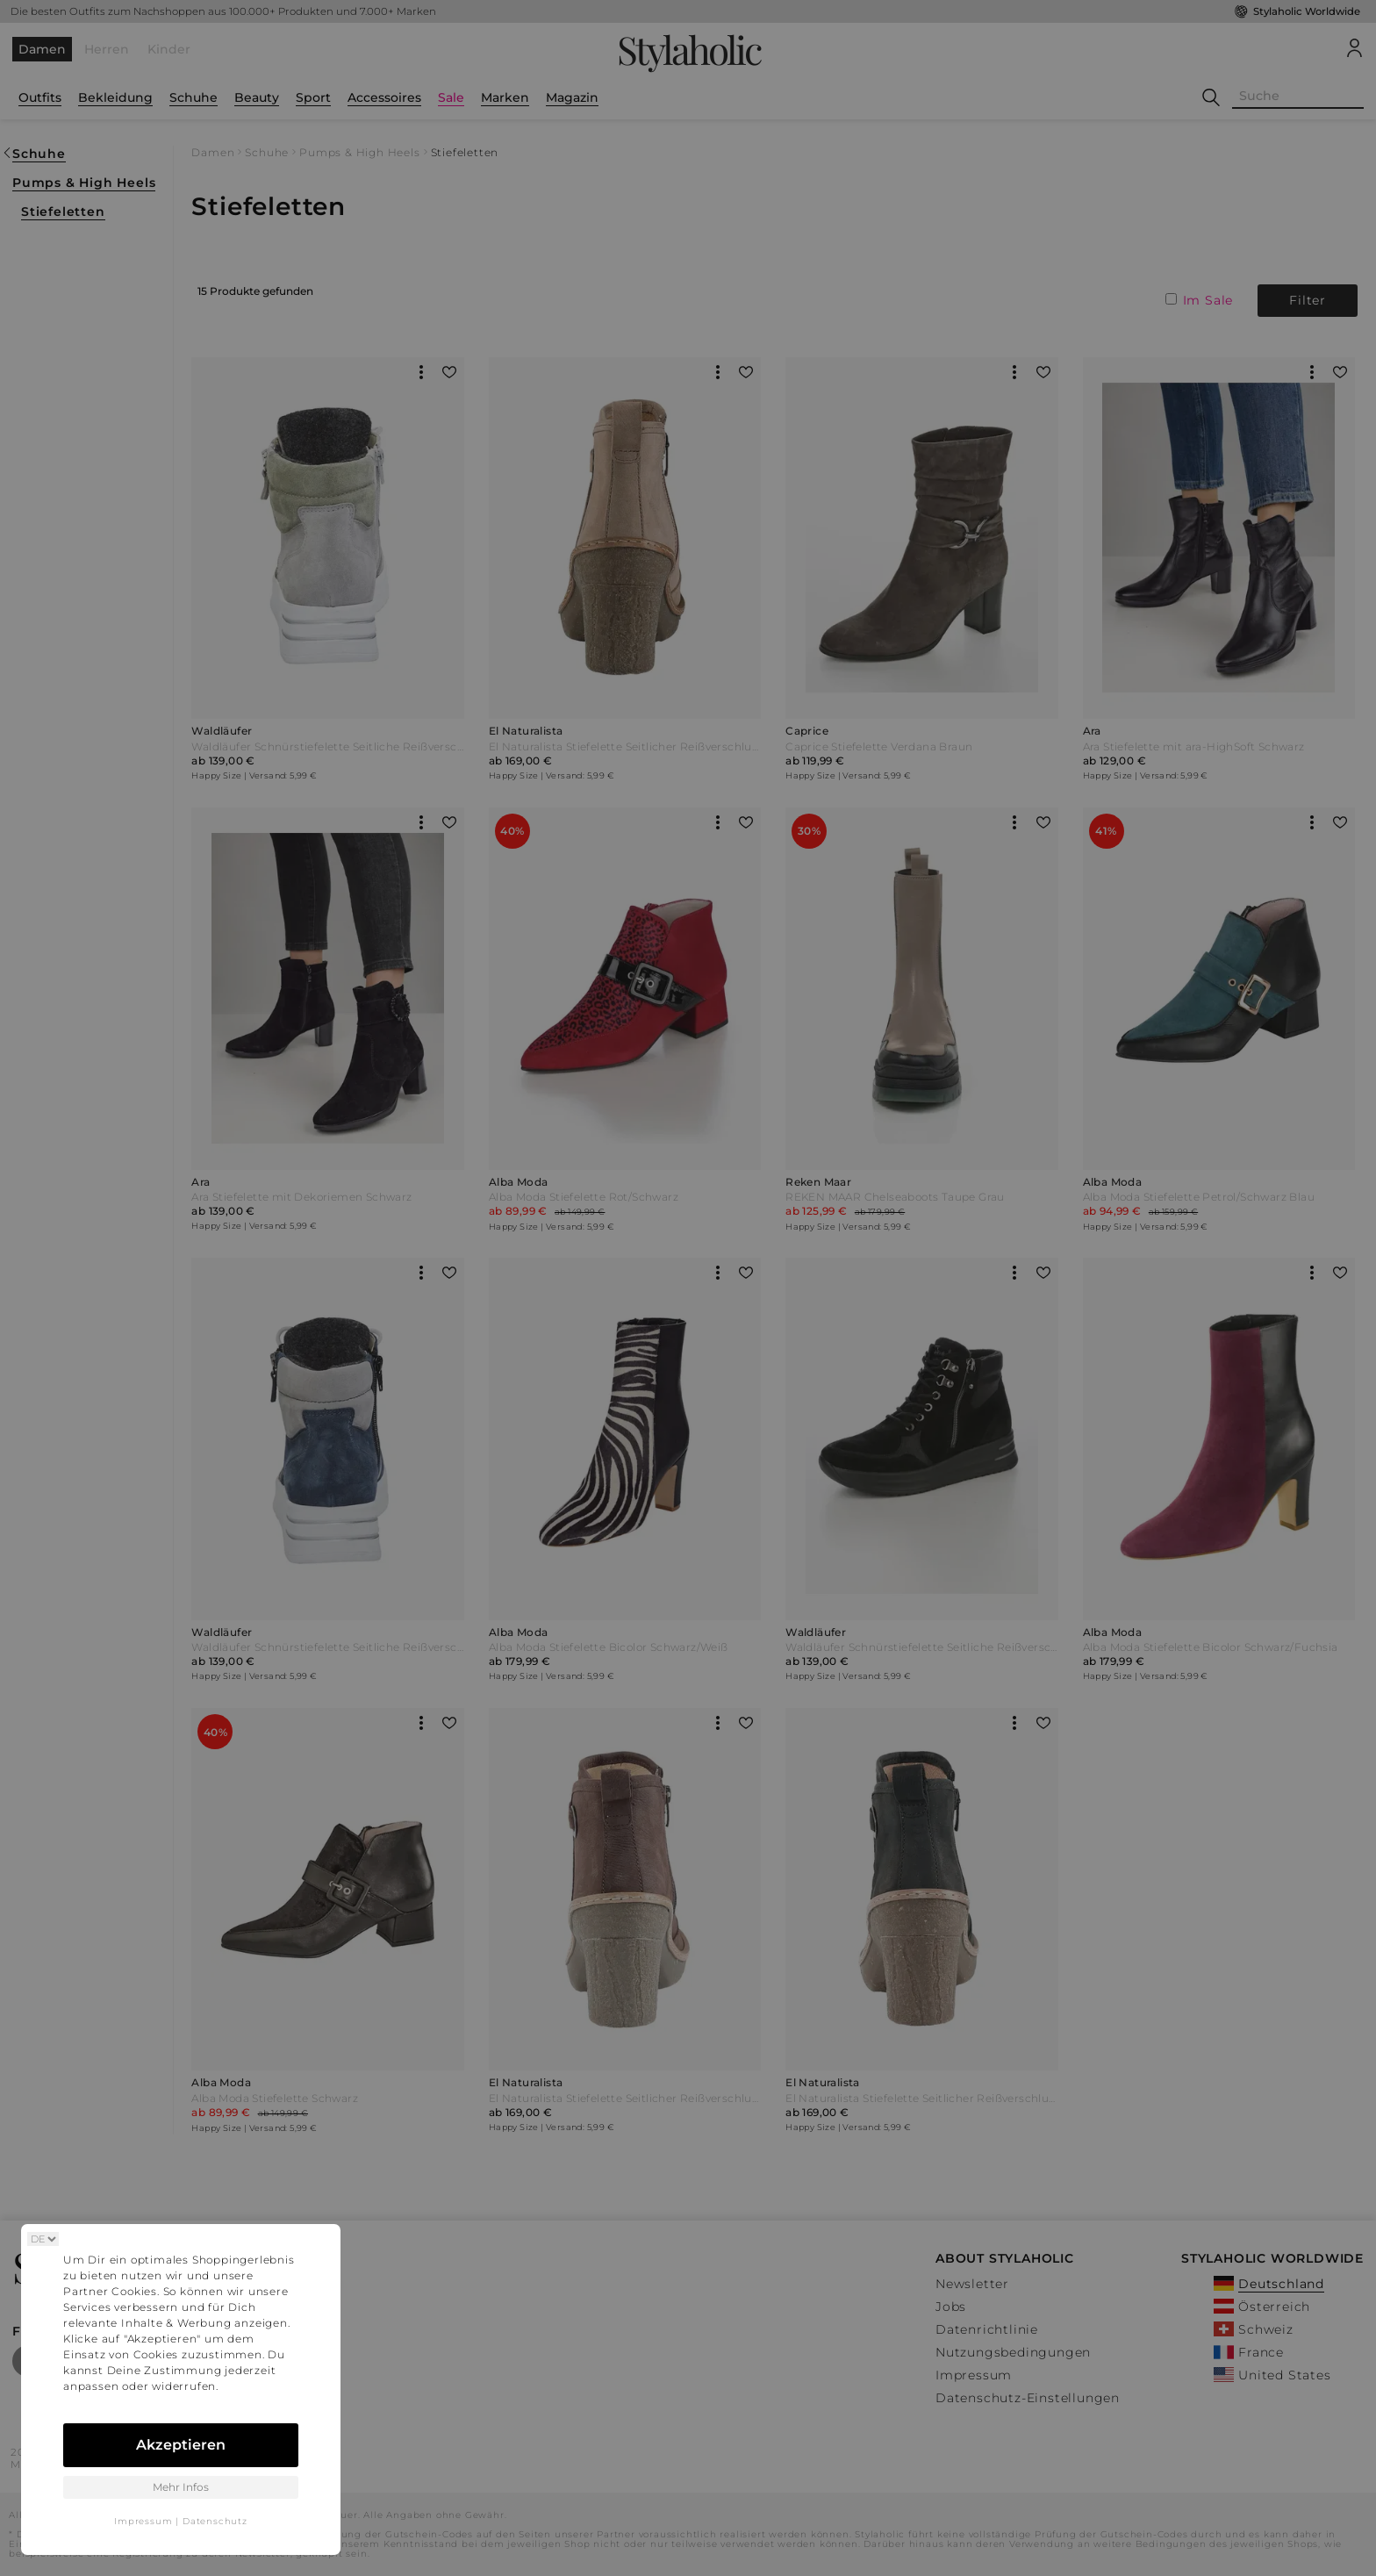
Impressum (143, 2521)
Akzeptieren (181, 2444)
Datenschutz (215, 2521)
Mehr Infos (181, 2486)
